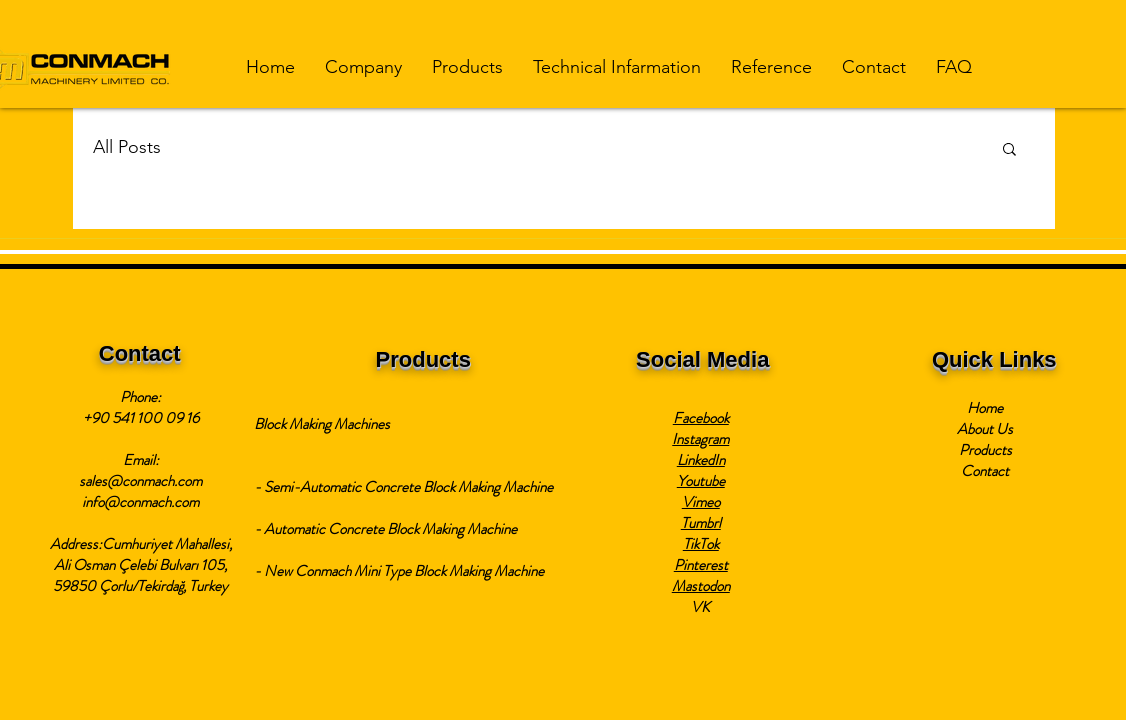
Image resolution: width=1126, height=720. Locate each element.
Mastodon (701, 586)
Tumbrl (701, 523)
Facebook (701, 418)
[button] (363, 67)
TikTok (701, 544)
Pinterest (701, 565)
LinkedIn (701, 460)
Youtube (701, 481)
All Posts (127, 147)
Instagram (700, 439)
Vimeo (701, 502)
